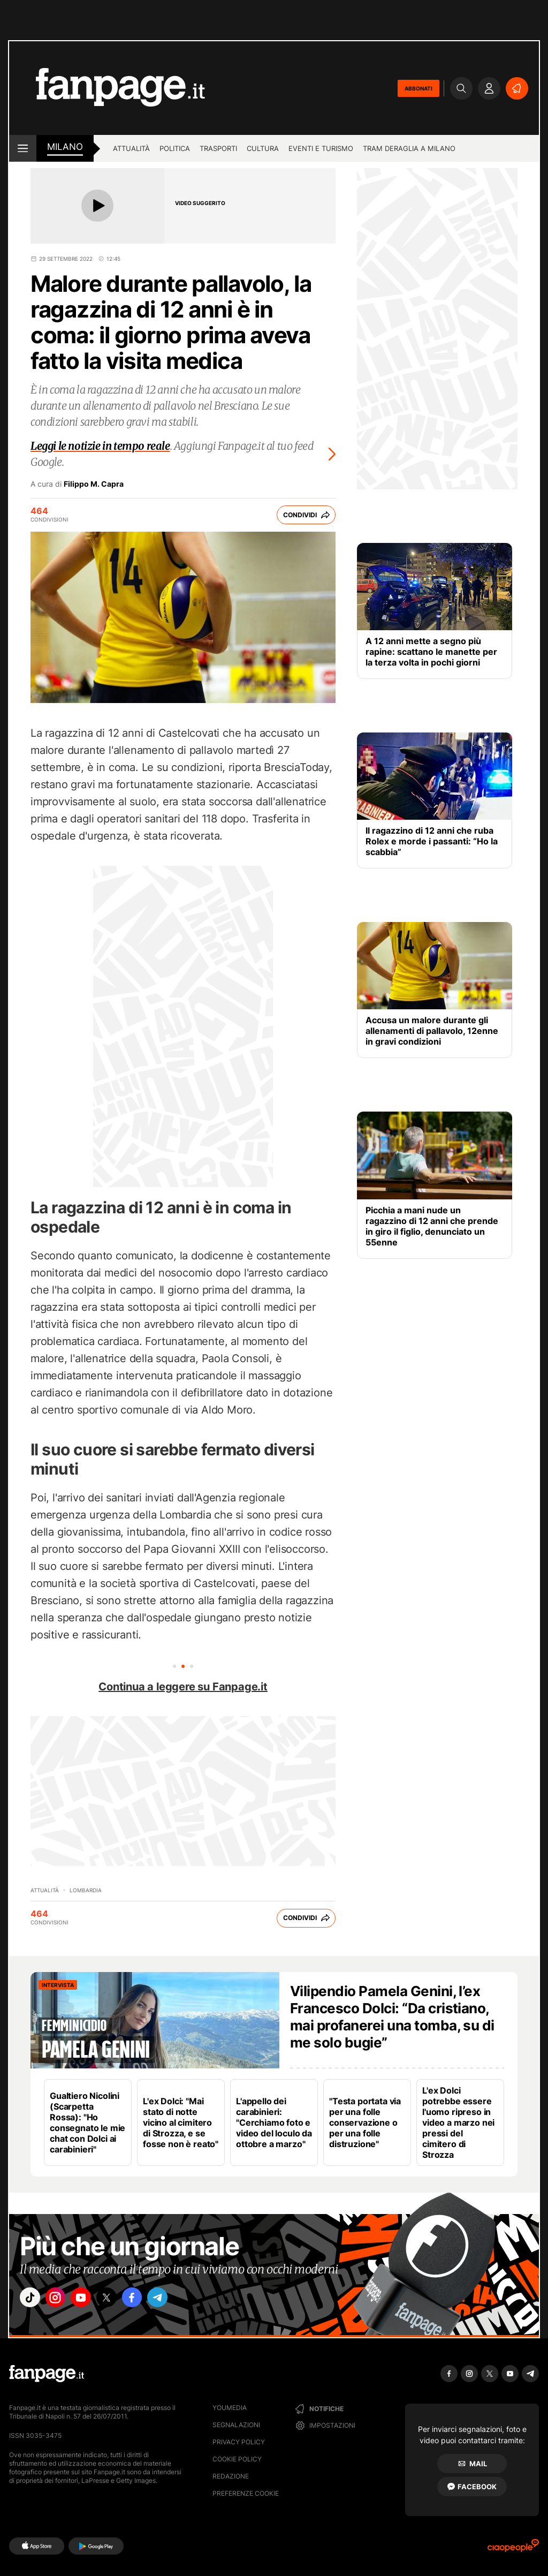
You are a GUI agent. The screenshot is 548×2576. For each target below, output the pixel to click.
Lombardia (86, 1890)
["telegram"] (182, 2299)
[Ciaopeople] (513, 2549)
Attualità (131, 148)
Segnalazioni (236, 2425)
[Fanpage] (46, 2373)
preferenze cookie (245, 2493)
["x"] (122, 2299)
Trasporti (218, 148)
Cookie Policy (237, 2459)
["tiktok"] (32, 2299)
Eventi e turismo (320, 148)
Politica (174, 148)
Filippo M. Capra (94, 484)
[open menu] (22, 148)
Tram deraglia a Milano (409, 148)
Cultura (263, 148)
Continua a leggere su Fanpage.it (183, 1686)
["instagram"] (62, 2299)
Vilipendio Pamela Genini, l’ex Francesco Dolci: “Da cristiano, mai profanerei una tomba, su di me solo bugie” (392, 2017)
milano (65, 146)
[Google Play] (96, 2546)
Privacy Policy (238, 2442)
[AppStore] (36, 2546)
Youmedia (229, 2408)
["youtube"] (92, 2299)
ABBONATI (418, 88)
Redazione (230, 2476)
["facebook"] (152, 2299)
